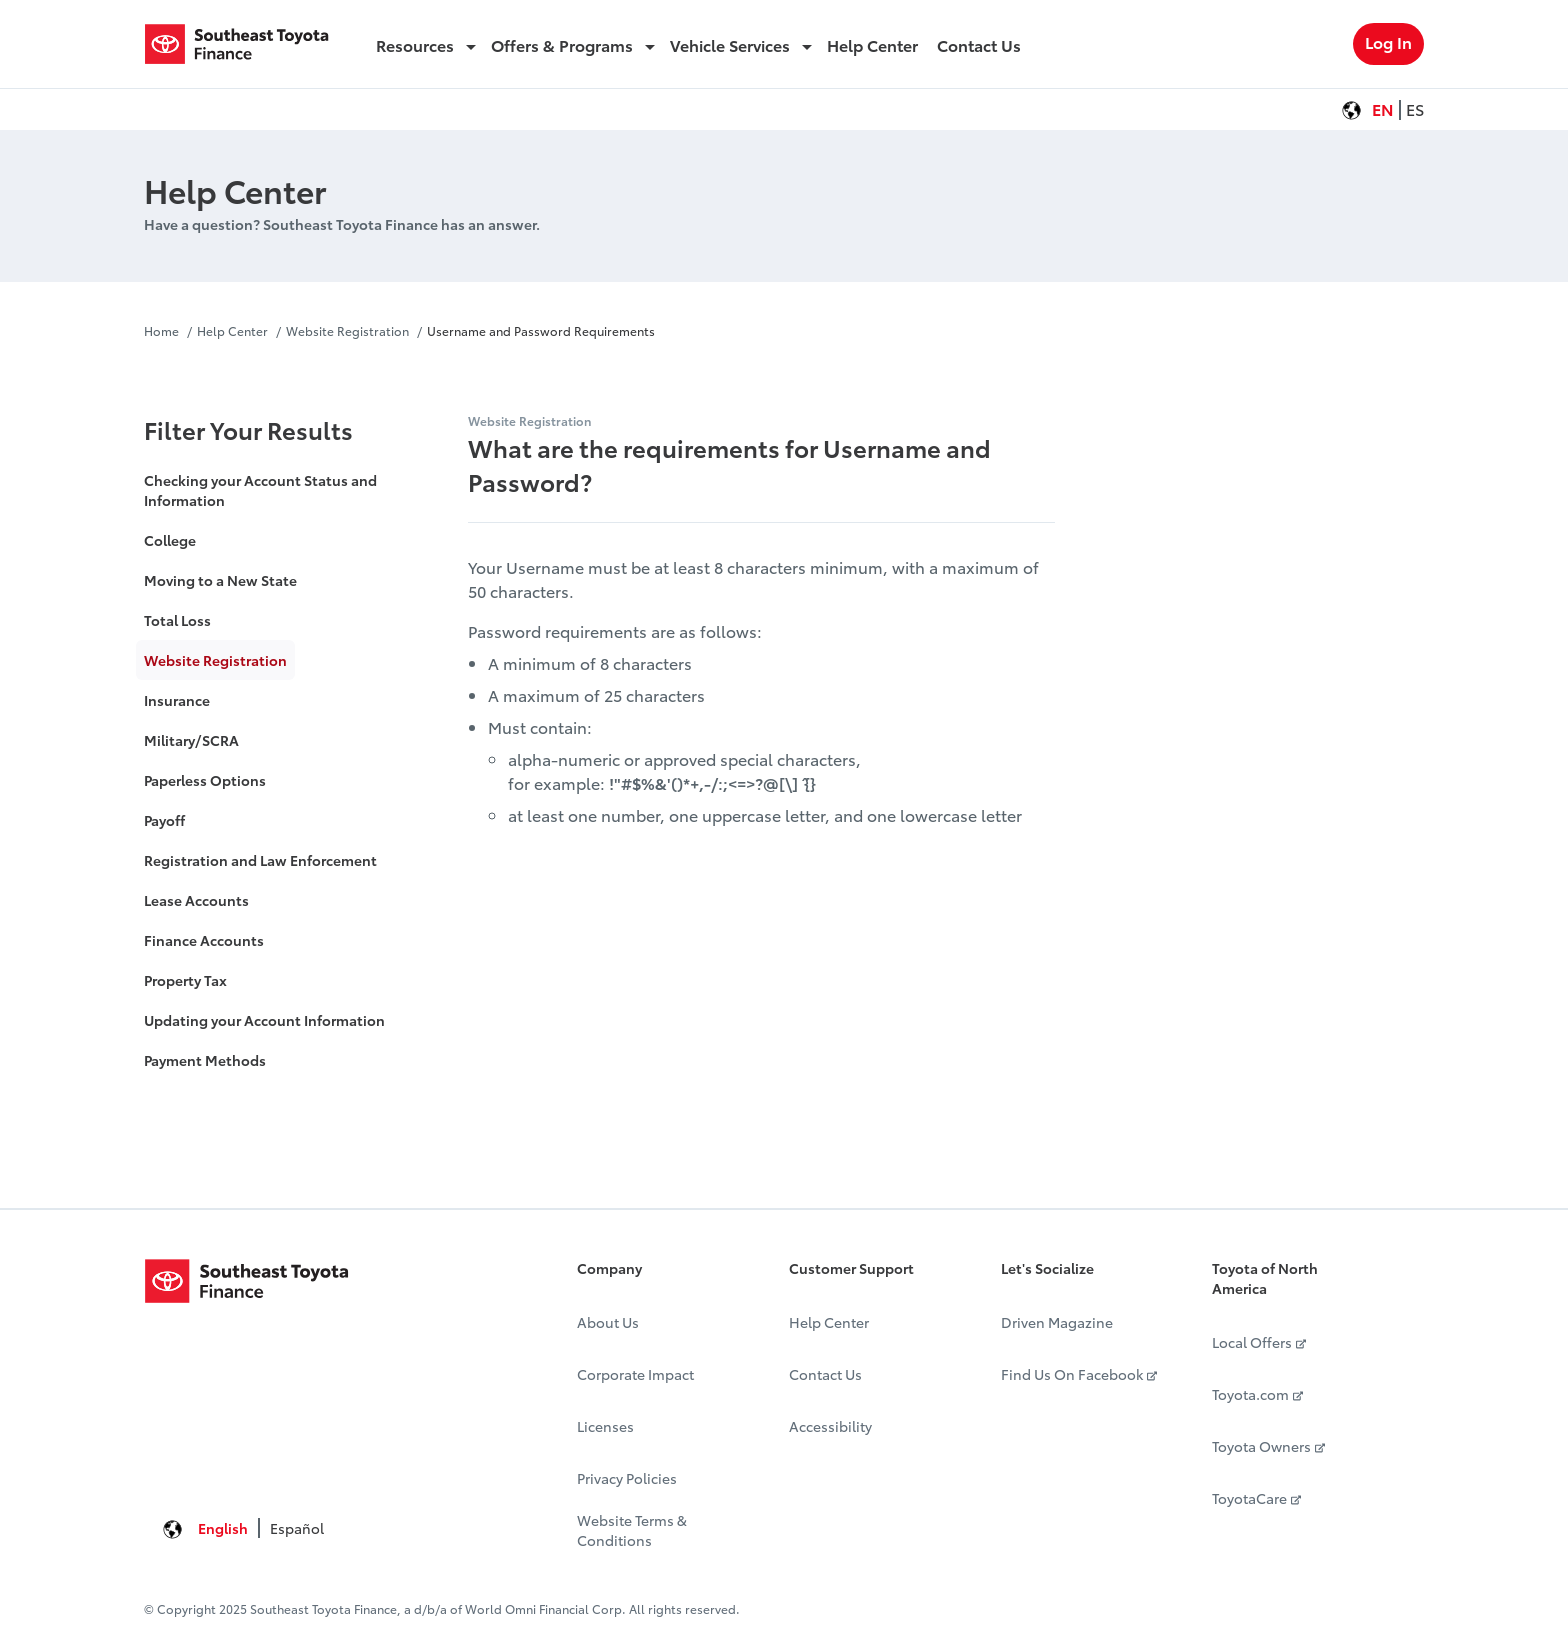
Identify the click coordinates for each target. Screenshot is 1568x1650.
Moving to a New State (220, 580)
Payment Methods (205, 1060)
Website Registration (347, 330)
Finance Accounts (204, 940)
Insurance (177, 700)
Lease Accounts (196, 900)
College (170, 540)
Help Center (232, 330)
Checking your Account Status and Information (260, 490)
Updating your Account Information (264, 1020)
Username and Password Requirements (541, 330)
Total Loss (177, 620)
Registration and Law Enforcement (260, 860)
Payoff (164, 820)
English (223, 1528)
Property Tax (185, 980)
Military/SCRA (191, 740)
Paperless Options (205, 780)
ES (1415, 108)
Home (163, 330)
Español (297, 1528)
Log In (1388, 41)
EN (1383, 108)
